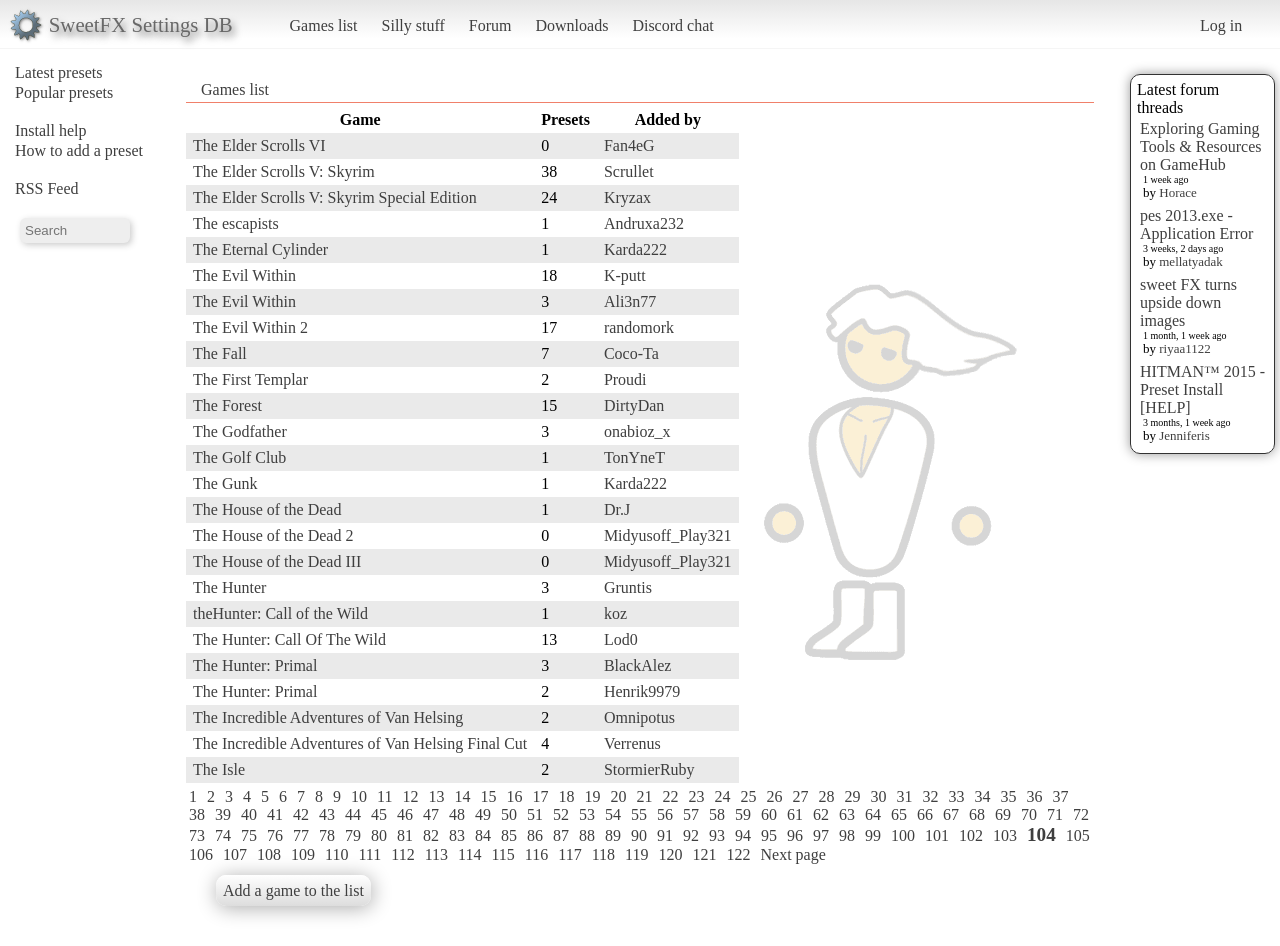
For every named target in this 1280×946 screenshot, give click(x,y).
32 (930, 796)
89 (613, 835)
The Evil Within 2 (250, 327)
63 (847, 814)
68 (977, 814)
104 (1041, 834)
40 (249, 814)
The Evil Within (244, 275)
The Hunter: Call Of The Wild (289, 639)
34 (982, 796)
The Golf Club (239, 457)
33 (956, 796)
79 (353, 835)
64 (873, 814)
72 (1081, 814)
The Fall (220, 353)
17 (540, 796)
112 (402, 854)
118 (603, 854)
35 (1008, 796)
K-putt (625, 275)
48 (457, 814)
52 (561, 814)
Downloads (571, 25)
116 (536, 854)
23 (696, 796)
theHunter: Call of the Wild (280, 613)
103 (1005, 835)
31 (904, 796)
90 (639, 835)
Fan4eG (629, 145)
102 (971, 835)
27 (800, 796)
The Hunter (229, 587)
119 (636, 854)
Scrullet (629, 171)
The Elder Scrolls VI (259, 145)
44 (353, 814)
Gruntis (628, 587)
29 (852, 796)
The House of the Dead (267, 509)
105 (1078, 835)
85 (509, 835)
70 (1029, 814)
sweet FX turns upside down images (1188, 302)
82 (431, 835)
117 (569, 854)
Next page (792, 854)
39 (223, 814)
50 (509, 814)
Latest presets (59, 72)
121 (704, 854)
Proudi (625, 379)
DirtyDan (634, 405)
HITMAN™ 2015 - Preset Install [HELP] (1202, 389)
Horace (1178, 192)
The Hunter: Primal (255, 665)
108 (269, 854)
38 (197, 814)
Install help (51, 130)
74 (223, 835)
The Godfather (240, 431)
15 (488, 796)
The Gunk (225, 483)
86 (535, 835)
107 (235, 854)
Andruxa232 (644, 223)
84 (483, 835)
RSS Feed (47, 188)
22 (670, 796)
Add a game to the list (293, 890)
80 (379, 835)
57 (691, 814)
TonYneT (634, 457)
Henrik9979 (642, 691)
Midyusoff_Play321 (668, 535)
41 (275, 814)
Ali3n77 (630, 301)
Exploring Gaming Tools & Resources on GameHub (1201, 146)
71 (1055, 814)
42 (301, 814)
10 (359, 796)
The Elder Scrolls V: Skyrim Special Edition (335, 197)
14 (462, 796)
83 (457, 835)
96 (795, 835)
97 (821, 835)
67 (951, 814)
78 (327, 835)
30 (878, 796)
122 (738, 854)
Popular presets (64, 92)
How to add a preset (79, 150)
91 (665, 835)
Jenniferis (1184, 435)
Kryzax (627, 197)
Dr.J (617, 509)
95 (769, 835)
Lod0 (621, 639)
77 (301, 835)
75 (249, 835)
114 (469, 854)
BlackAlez (638, 665)
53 (587, 814)
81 (405, 835)
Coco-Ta (631, 353)
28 (826, 796)
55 (639, 814)
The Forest (227, 405)
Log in (1221, 25)
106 (201, 854)
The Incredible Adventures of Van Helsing (328, 717)
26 (774, 796)
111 (369, 854)
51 (535, 814)
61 (795, 814)
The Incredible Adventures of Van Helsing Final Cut (360, 743)
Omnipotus (639, 717)
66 (925, 814)
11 (384, 796)
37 (1060, 796)
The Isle (219, 769)
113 (436, 854)
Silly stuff (413, 25)
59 (743, 814)
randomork (639, 327)
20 (618, 796)
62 (821, 814)
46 (405, 814)
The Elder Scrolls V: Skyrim (284, 171)
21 (644, 796)
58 (717, 814)
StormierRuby (649, 769)
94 (743, 835)
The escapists (236, 223)
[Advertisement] (1014, 407)
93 (717, 835)
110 (336, 854)
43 (327, 814)
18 (566, 796)
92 (691, 835)
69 (1003, 814)
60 (769, 814)
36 (1034, 796)
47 (431, 814)
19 (592, 796)
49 (483, 814)
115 (502, 854)
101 (937, 835)
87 (561, 835)
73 (197, 835)
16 (514, 796)
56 (665, 814)
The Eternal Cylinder (260, 249)
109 (303, 854)
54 (613, 814)
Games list (324, 25)
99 (873, 835)
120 (670, 854)
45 (379, 814)
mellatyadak (1191, 261)
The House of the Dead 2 (273, 535)
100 (903, 835)
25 (748, 796)
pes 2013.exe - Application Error (1196, 224)
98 (847, 835)
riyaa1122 (1185, 348)
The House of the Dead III (277, 561)
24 (722, 796)
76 (275, 835)
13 (436, 796)
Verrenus (632, 743)
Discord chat (672, 25)
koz (615, 613)
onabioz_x (637, 431)
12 (410, 796)
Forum (490, 25)
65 (899, 814)
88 (587, 835)
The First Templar (250, 379)
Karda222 (635, 249)
